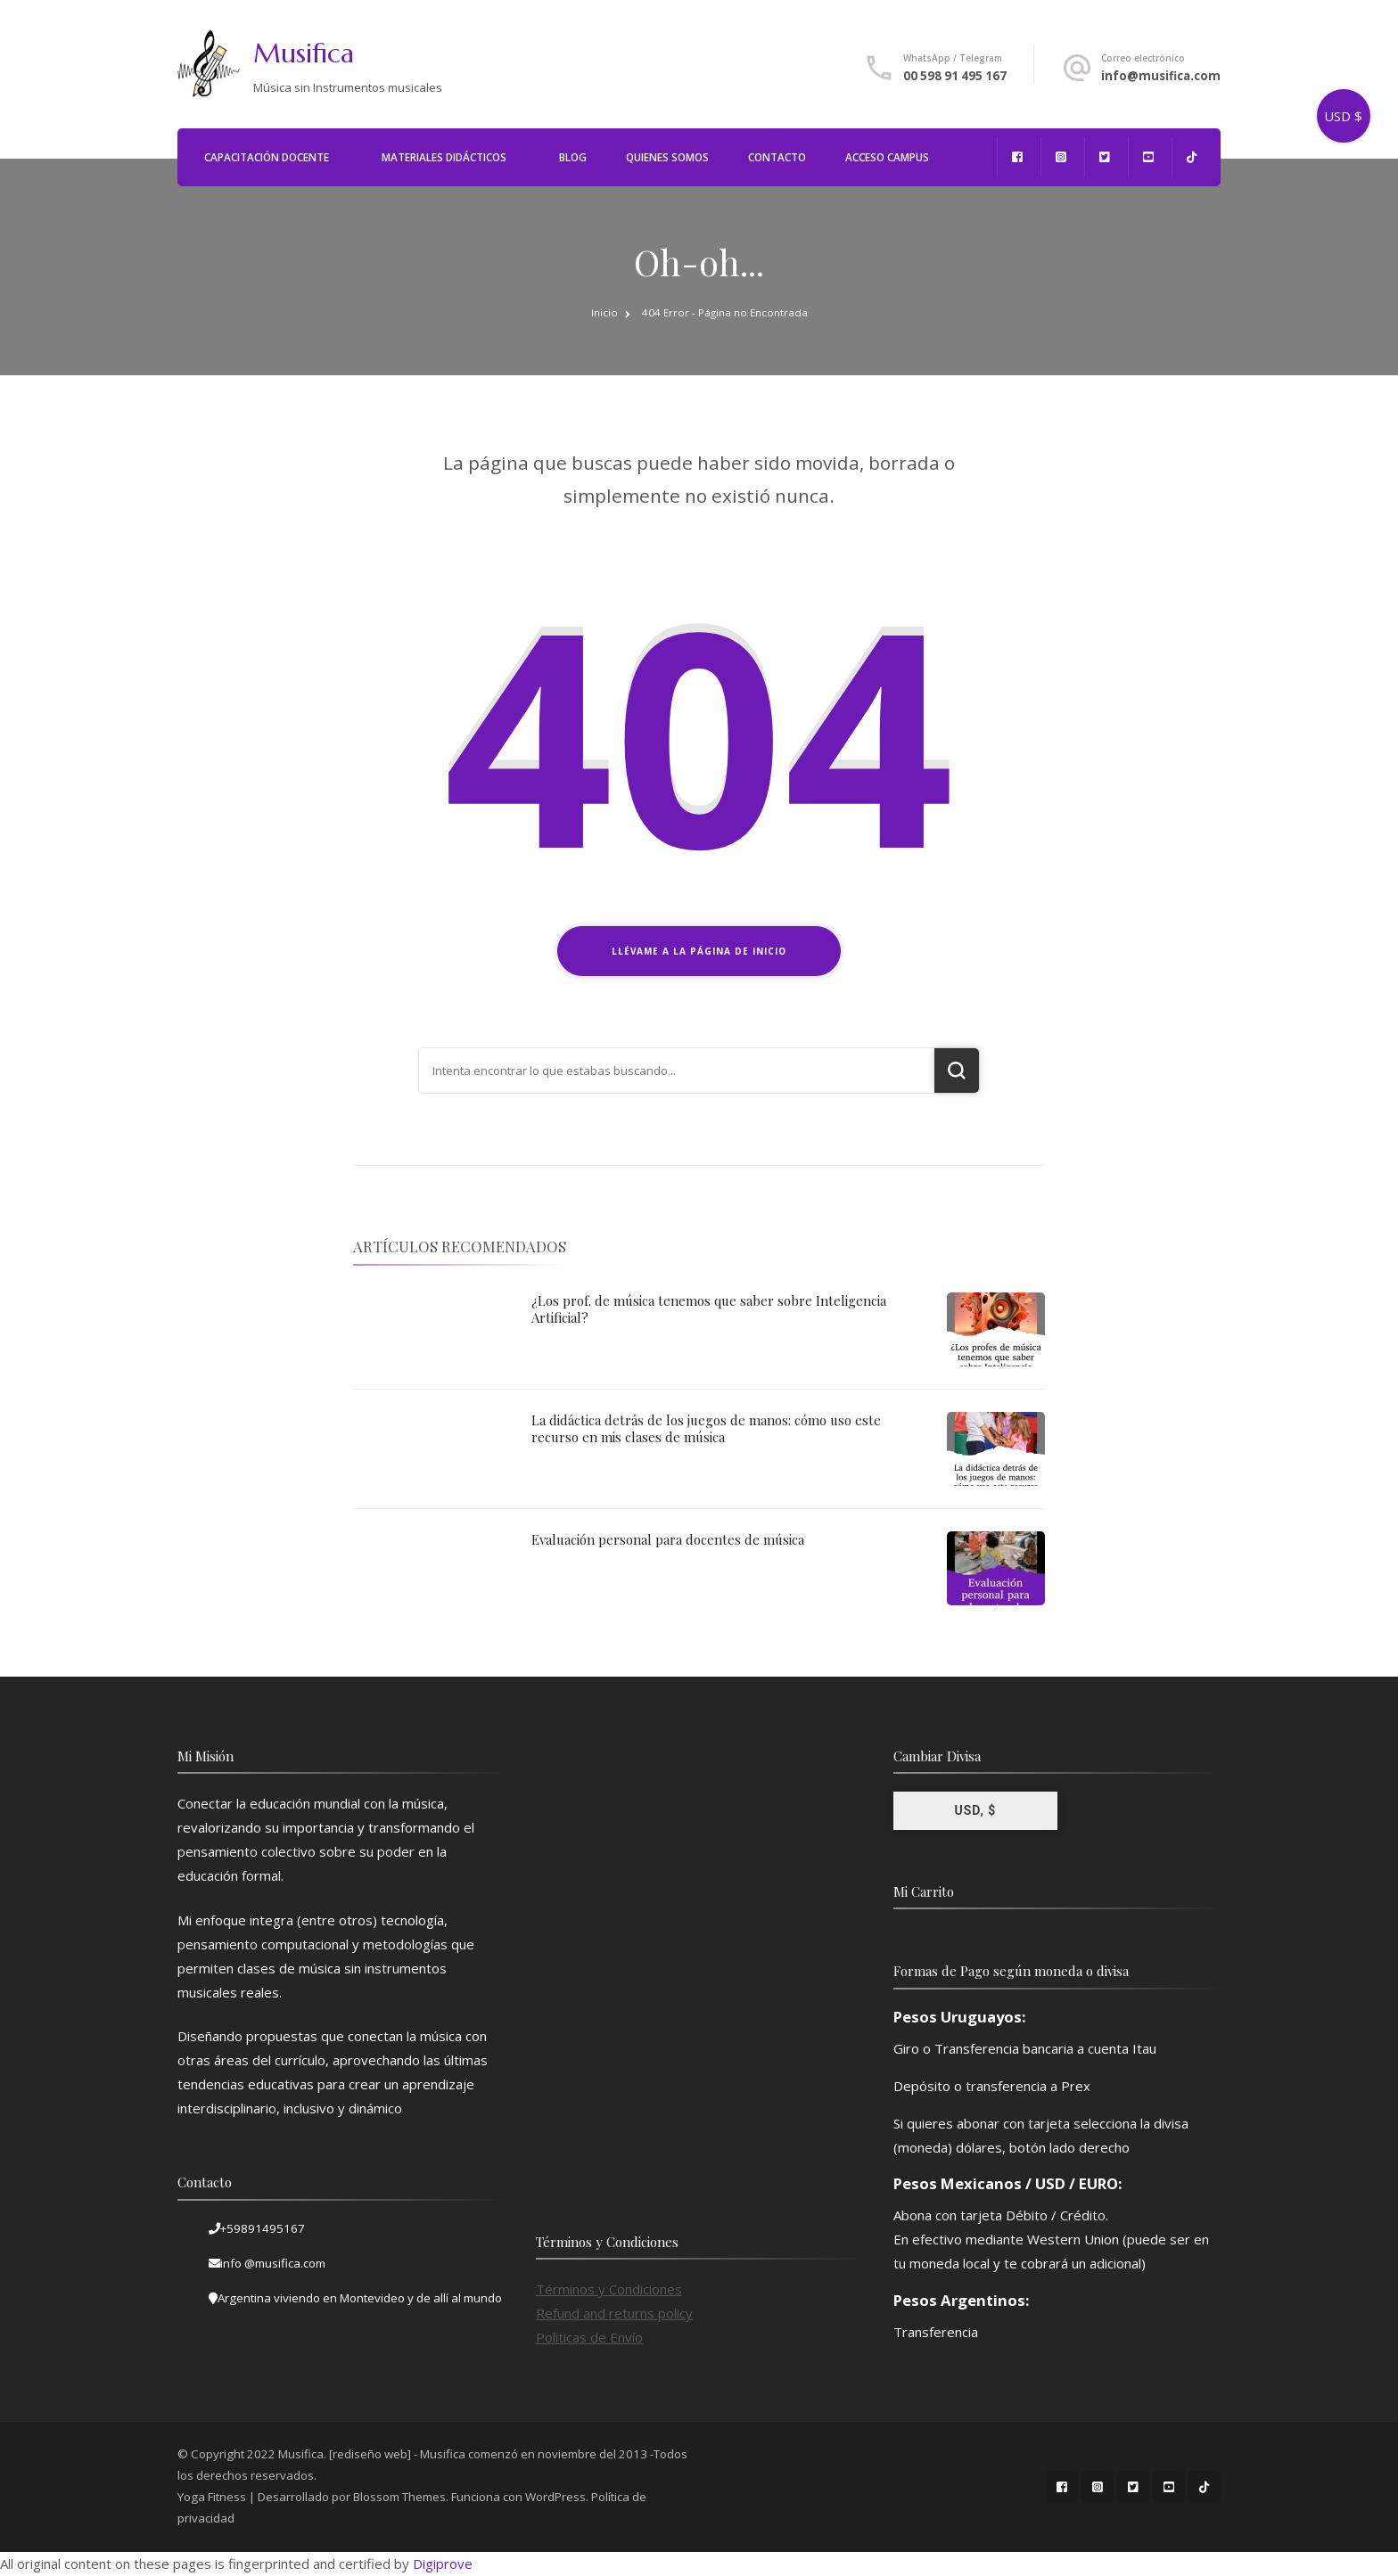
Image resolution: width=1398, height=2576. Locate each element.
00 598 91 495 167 (955, 76)
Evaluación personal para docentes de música (667, 1539)
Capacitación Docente (266, 157)
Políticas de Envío (589, 2337)
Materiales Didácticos (444, 157)
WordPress (555, 2497)
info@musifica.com (1161, 76)
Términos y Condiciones (609, 2289)
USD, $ (975, 1810)
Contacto (777, 157)
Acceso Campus (887, 157)
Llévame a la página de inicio (699, 951)
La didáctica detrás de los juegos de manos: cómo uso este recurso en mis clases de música (706, 1429)
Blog (573, 157)
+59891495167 (262, 2228)
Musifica (303, 53)
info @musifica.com (272, 2263)
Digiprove (443, 2563)
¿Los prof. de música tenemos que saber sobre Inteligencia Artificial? (708, 1309)
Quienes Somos (667, 157)
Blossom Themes (399, 2497)
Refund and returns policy (614, 2313)
